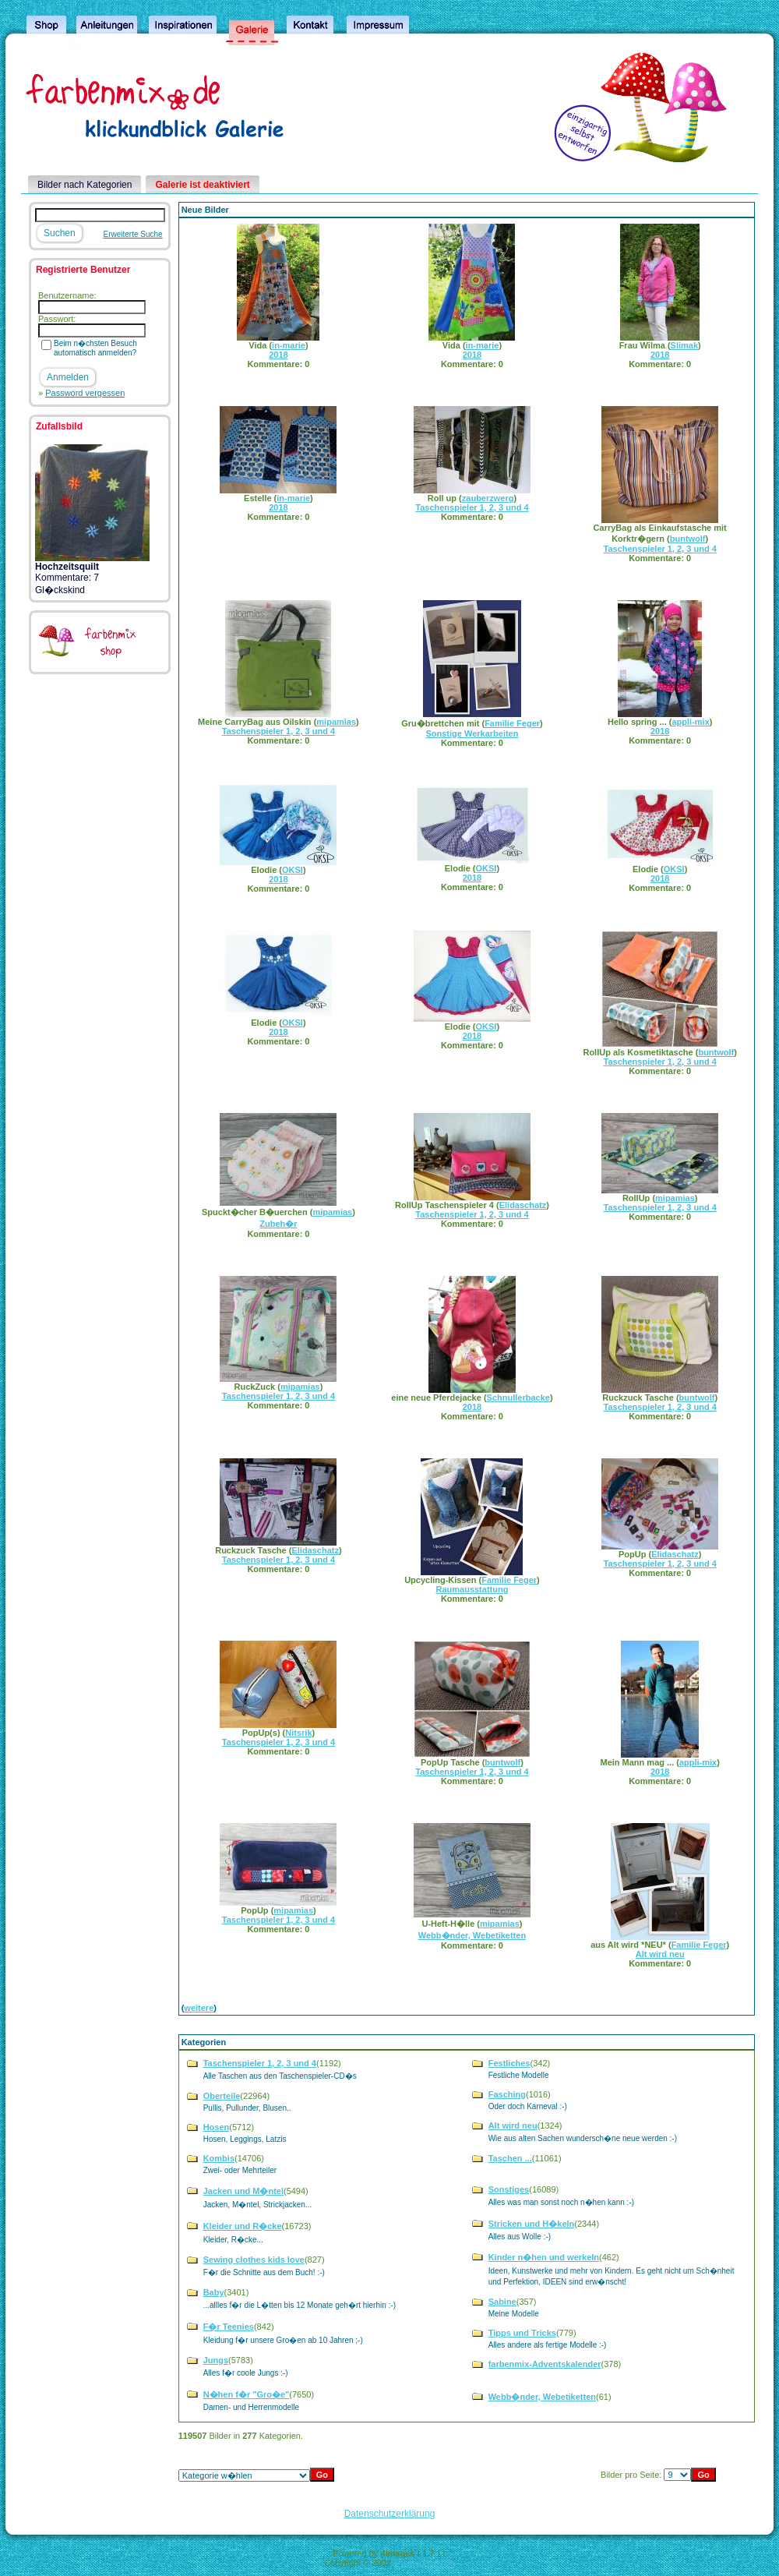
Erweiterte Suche (133, 234)
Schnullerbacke (518, 1397)
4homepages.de (424, 2562)
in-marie (288, 345)
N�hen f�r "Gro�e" (246, 2394)
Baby (213, 2292)
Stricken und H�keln (531, 2223)
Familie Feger (512, 723)
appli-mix (690, 721)
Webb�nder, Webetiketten (472, 1935)
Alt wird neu (660, 1954)
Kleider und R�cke (242, 2226)
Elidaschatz (523, 1205)
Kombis (218, 2158)
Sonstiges (509, 2189)
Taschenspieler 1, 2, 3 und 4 (471, 507)
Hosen (216, 2127)
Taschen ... (510, 2158)
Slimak (684, 345)
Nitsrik (298, 1732)
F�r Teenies (228, 2326)
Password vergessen (85, 393)
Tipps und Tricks (522, 2332)
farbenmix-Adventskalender (544, 2364)
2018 (278, 354)
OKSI (292, 870)
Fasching (507, 2094)
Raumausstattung (471, 1589)
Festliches (509, 2063)
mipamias (336, 721)
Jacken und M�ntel (243, 2191)
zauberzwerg (488, 498)
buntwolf (688, 538)
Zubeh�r (278, 1223)
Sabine (502, 2301)
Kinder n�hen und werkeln (543, 2257)
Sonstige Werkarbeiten (471, 733)
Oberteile (222, 2096)
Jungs (215, 2360)
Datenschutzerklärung (389, 2513)
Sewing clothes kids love (254, 2259)
